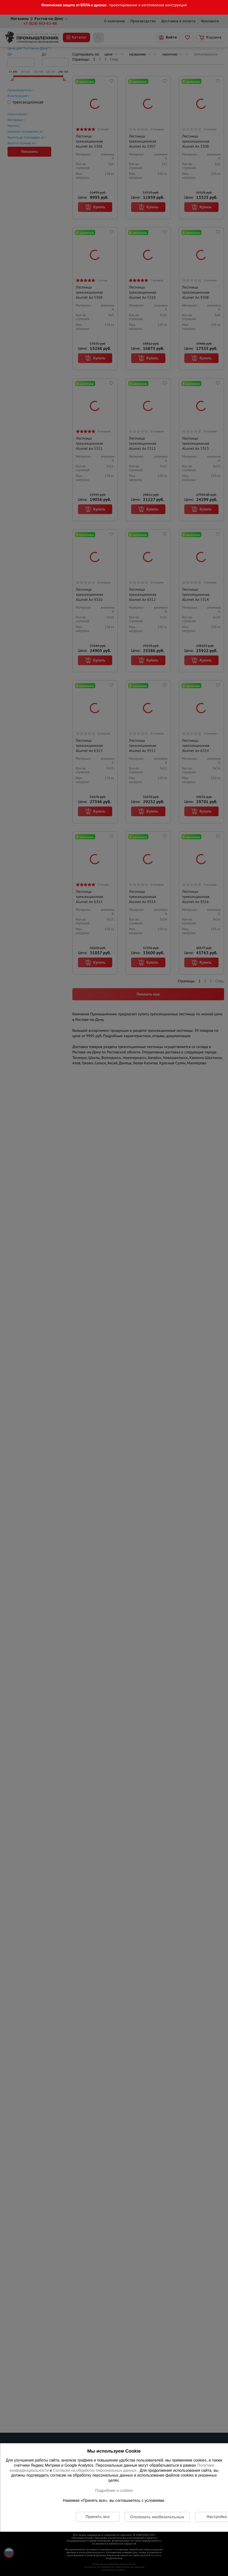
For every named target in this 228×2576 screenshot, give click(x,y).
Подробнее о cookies (114, 2490)
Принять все (97, 2517)
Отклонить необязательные (157, 2517)
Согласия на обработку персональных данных (95, 2470)
